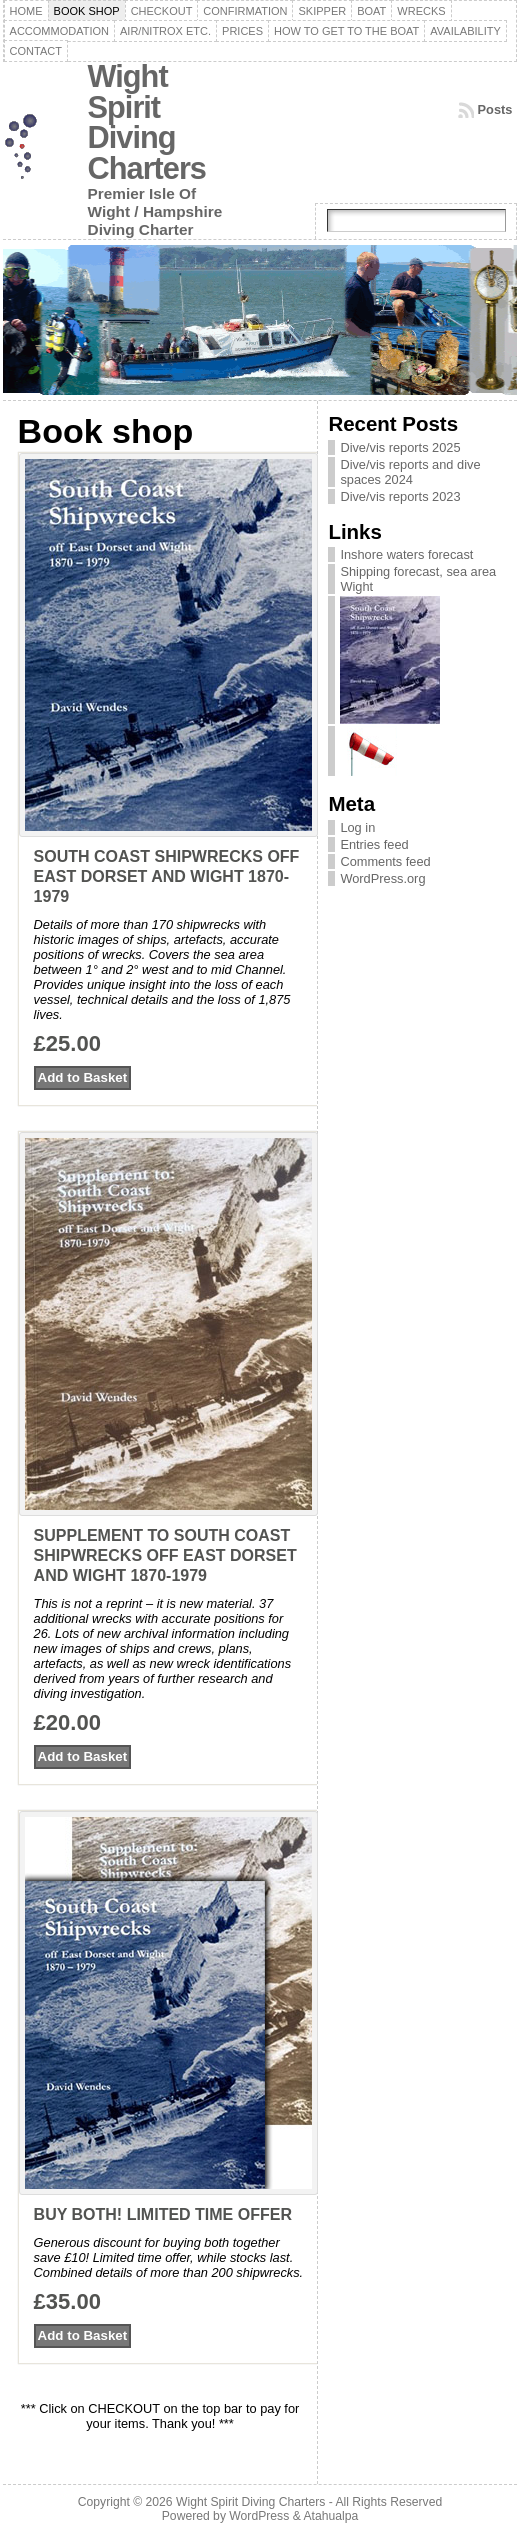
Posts (495, 109)
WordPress (259, 2516)
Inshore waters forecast (406, 554)
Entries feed (374, 844)
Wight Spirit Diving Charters (147, 122)
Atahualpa (330, 2516)
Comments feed (385, 861)
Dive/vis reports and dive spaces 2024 (410, 472)
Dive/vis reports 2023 (400, 496)
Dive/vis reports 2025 (400, 447)
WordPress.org (382, 878)
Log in (357, 827)
